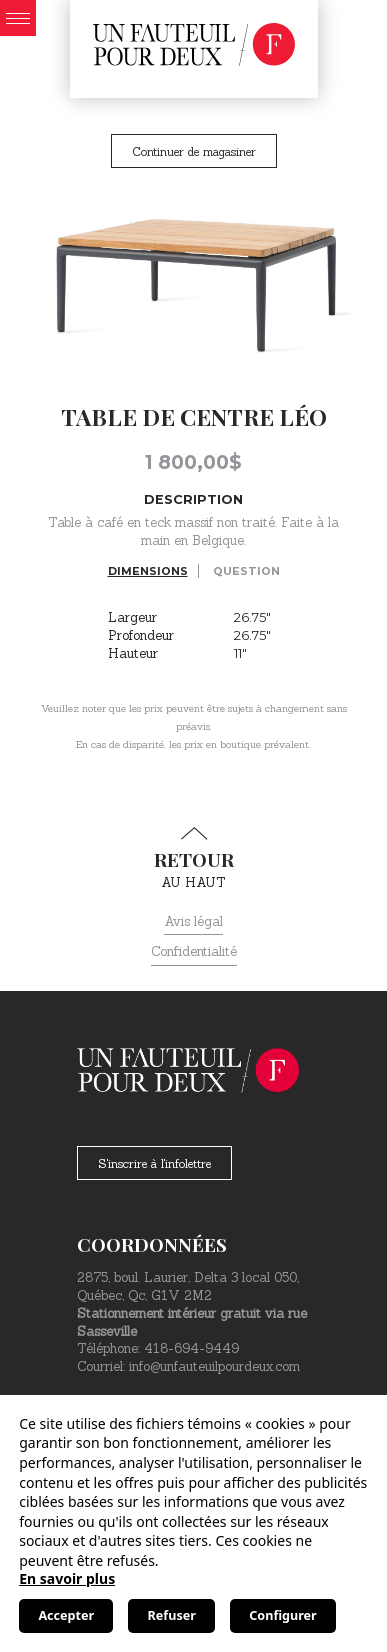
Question (246, 571)
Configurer (282, 1615)
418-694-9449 (191, 1348)
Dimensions (148, 571)
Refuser (172, 1615)
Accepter (66, 1615)
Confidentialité (194, 951)
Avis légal (193, 921)
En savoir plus (67, 1578)
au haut (193, 859)
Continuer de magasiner (194, 151)
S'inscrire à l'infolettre (154, 1163)
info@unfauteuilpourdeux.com (214, 1366)
